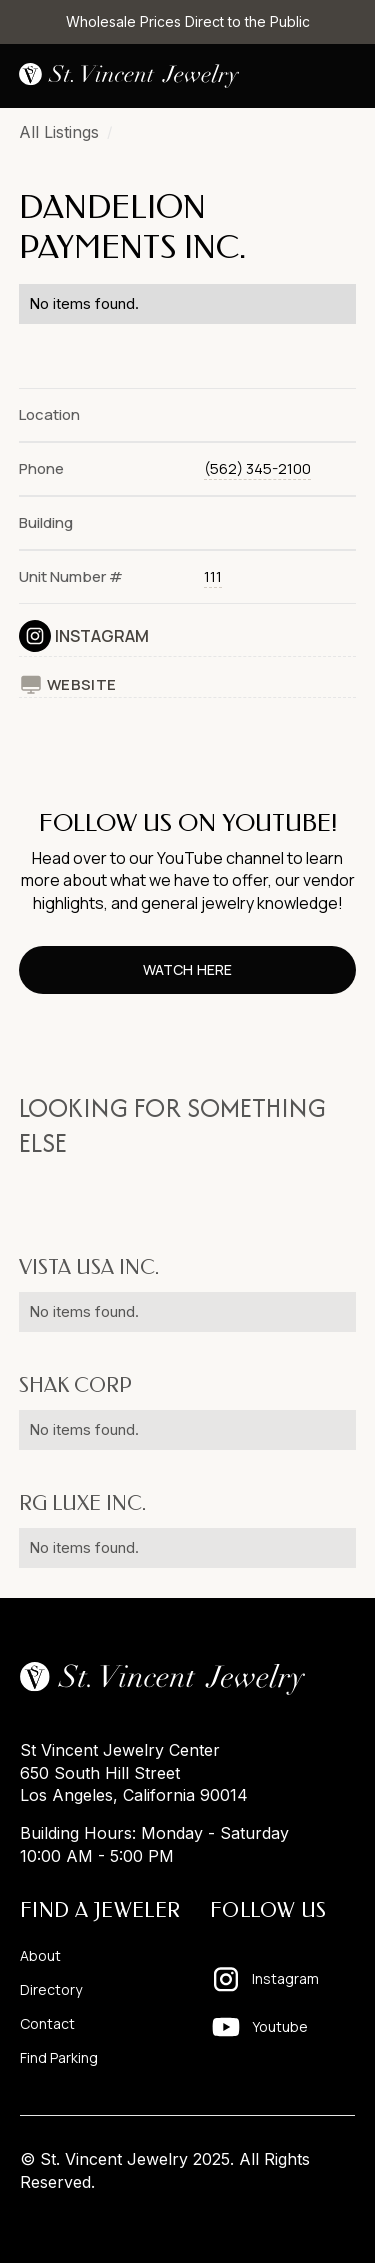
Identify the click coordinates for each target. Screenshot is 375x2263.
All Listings (59, 132)
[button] (340, 76)
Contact (47, 2024)
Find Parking (59, 2058)
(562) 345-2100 (257, 468)
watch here (187, 969)
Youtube (280, 2026)
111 (213, 576)
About (40, 1956)
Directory (51, 1990)
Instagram (102, 636)
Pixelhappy (313, 2220)
